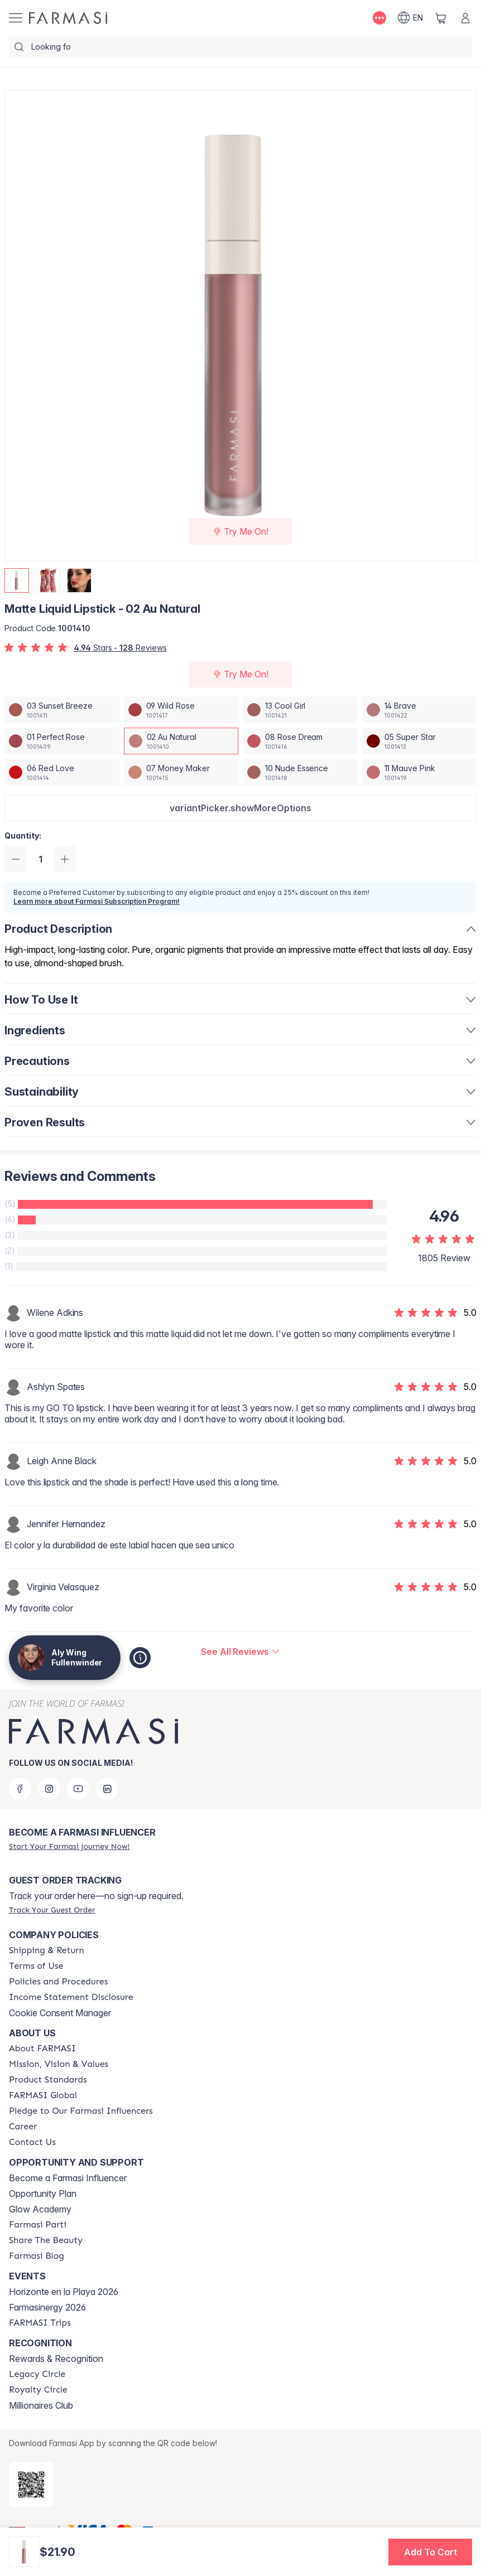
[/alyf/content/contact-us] (32, 2142)
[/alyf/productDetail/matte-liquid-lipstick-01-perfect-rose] (61, 741)
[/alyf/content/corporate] (43, 2095)
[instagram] (49, 1789)
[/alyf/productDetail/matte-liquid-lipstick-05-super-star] (419, 741)
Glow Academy (40, 2209)
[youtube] (78, 1789)
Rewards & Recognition (56, 2358)
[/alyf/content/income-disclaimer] (71, 1997)
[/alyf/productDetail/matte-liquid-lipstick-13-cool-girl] (300, 709)
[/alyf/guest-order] (52, 1910)
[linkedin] (107, 1789)
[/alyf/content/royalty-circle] (38, 2389)
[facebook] (20, 1789)
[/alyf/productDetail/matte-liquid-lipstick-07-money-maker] (181, 772)
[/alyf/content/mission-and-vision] (58, 2064)
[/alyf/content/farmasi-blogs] (36, 2256)
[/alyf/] (68, 18)
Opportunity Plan (42, 2193)
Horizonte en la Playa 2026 (63, 2291)
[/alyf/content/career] (23, 2126)
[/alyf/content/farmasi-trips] (40, 2322)
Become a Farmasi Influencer (68, 2177)
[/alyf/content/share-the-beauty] (46, 2240)
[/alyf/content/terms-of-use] (36, 1966)
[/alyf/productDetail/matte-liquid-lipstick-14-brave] (419, 709)
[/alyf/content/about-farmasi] (42, 2048)
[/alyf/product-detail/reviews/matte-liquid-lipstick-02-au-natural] (240, 1651)
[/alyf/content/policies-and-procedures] (58, 1981)
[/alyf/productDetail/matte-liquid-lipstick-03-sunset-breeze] (61, 709)
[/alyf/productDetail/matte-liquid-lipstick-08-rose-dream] (300, 741)
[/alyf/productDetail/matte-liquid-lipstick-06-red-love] (61, 772)
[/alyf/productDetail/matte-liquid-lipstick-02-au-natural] (181, 741)
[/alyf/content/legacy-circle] (37, 2374)
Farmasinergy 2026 (47, 2307)
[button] (240, 808)
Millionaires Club (41, 2405)
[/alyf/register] (69, 1846)
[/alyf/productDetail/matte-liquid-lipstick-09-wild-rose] (181, 709)
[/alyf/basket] (441, 18)
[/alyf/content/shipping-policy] (46, 1950)
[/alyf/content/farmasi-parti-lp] (37, 2224)
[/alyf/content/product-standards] (48, 2079)
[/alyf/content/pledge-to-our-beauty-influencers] (81, 2111)
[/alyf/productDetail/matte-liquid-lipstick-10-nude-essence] (300, 772)
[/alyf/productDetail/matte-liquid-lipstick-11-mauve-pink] (419, 772)
